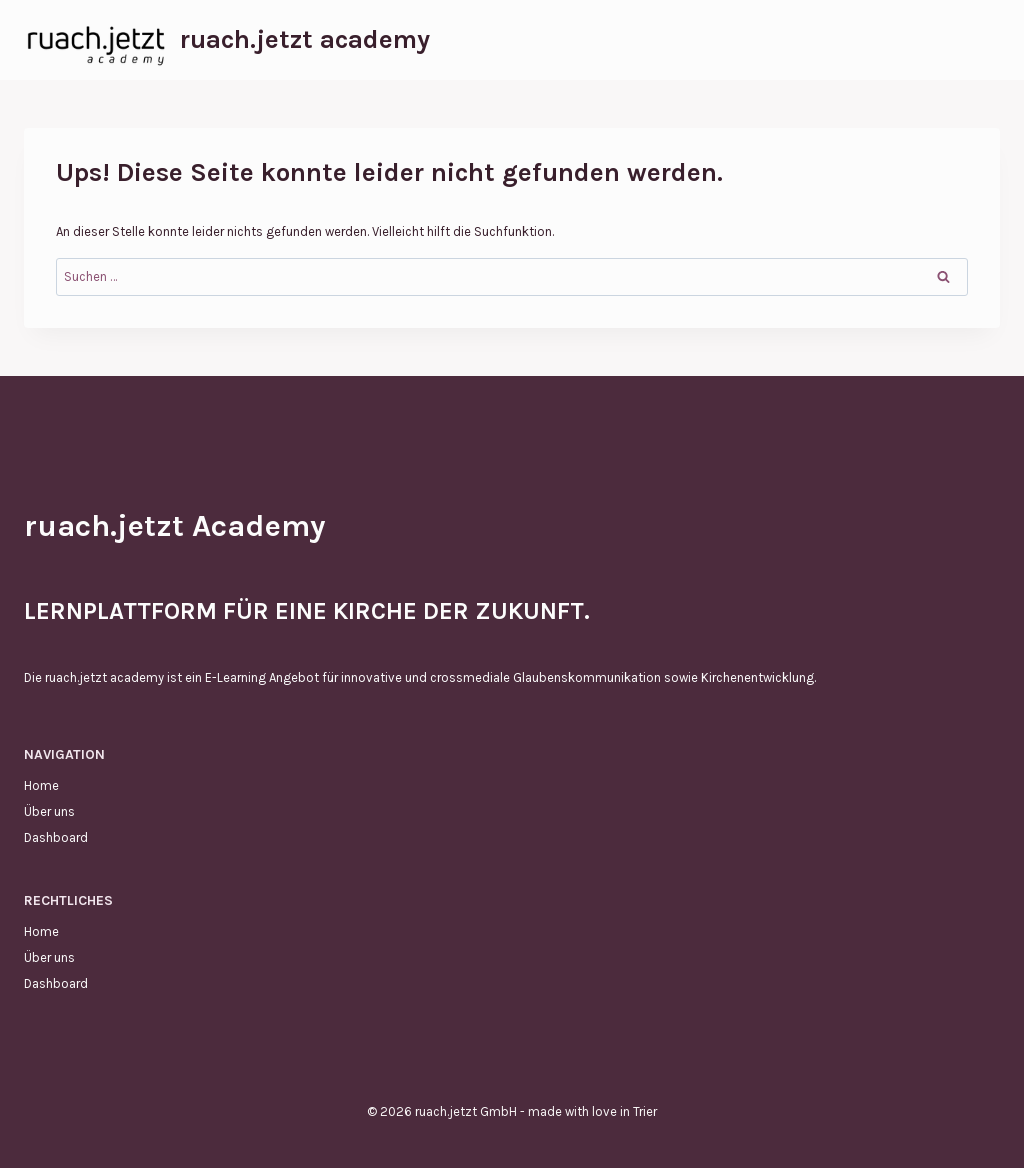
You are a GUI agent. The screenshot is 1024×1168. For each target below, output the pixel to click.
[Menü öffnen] (981, 39)
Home (41, 785)
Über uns (49, 811)
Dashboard (56, 837)
